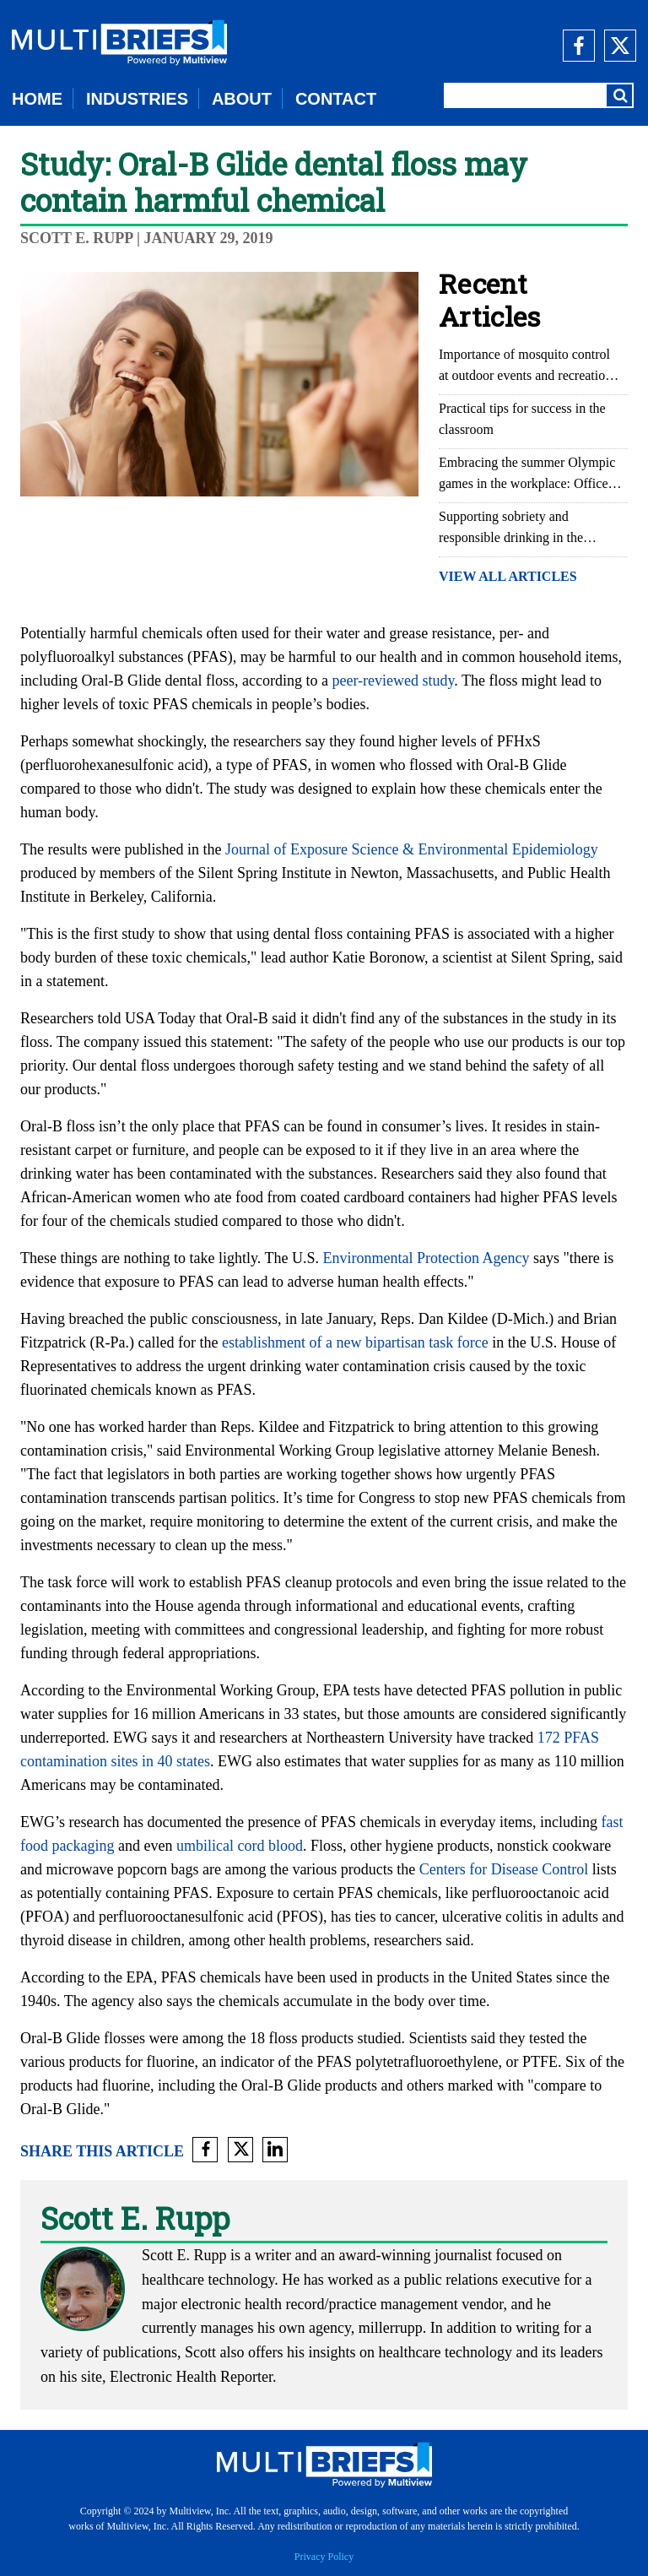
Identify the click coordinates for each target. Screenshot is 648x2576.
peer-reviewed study (393, 680)
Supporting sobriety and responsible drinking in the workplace (511, 528)
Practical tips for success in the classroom (522, 419)
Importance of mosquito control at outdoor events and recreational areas (530, 366)
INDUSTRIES (137, 98)
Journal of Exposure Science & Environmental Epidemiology (411, 849)
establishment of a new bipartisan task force (355, 1342)
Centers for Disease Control (503, 1869)
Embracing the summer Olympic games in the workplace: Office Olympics (527, 474)
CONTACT (335, 98)
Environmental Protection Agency (425, 1258)
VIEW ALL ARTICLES (508, 576)
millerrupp (391, 2327)
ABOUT (242, 98)
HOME (37, 98)
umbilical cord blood (239, 1845)
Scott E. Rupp (76, 238)
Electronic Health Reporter (191, 2376)
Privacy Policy (324, 2556)
